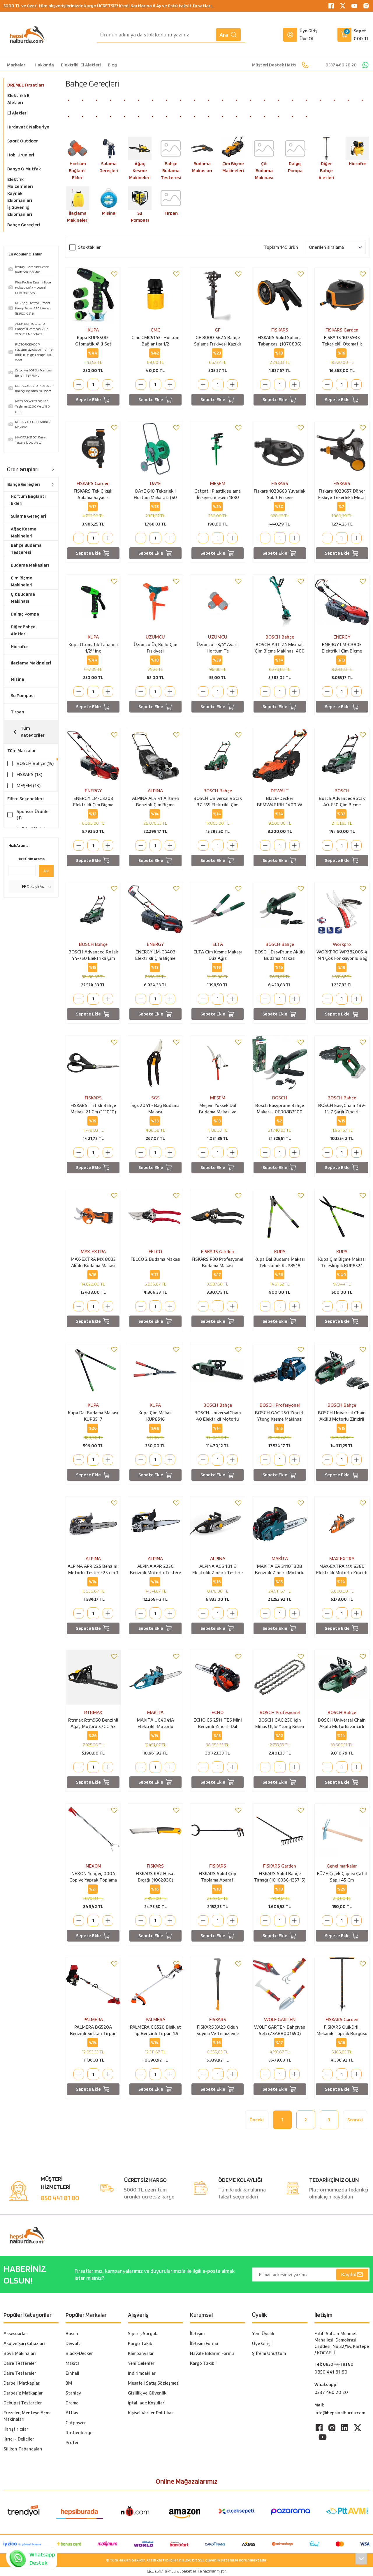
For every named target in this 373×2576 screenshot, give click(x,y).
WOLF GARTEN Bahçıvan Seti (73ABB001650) (279, 2030)
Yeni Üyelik (263, 2333)
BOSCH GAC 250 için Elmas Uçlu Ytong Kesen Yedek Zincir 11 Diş (279, 1724)
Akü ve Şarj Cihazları (24, 2343)
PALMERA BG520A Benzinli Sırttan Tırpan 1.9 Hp (93, 2031)
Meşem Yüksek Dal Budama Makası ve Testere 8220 (217, 1109)
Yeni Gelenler (141, 2363)
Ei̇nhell (72, 2373)
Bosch (72, 2333)
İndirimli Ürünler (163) (33, 832)
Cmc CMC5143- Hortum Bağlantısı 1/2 (155, 340)
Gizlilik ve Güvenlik (147, 2392)
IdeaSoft (155, 2571)
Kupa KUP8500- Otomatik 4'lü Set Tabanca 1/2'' (93, 341)
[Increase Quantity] (108, 384)
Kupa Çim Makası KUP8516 (155, 1416)
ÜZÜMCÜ (155, 636)
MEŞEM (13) (29, 785)
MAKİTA (280, 1558)
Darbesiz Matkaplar (23, 2392)
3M (69, 2383)
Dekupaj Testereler (22, 2402)
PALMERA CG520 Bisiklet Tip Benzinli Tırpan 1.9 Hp (155, 2031)
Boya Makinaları (19, 2353)
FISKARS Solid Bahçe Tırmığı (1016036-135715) (279, 1876)
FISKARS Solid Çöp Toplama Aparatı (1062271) (217, 1877)
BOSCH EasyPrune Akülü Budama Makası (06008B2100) (280, 955)
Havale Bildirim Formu (212, 2353)
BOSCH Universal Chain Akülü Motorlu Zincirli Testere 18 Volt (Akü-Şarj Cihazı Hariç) (341, 1724)
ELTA (217, 944)
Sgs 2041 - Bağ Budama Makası (155, 1108)
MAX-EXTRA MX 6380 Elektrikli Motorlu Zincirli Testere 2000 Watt (341, 1570)
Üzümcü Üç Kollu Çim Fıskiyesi (155, 647)
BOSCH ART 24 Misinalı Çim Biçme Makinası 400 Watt (280, 648)
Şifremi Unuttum (269, 2353)
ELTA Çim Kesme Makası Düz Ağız (217, 955)
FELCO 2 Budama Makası (155, 1259)
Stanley (73, 2392)
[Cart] (353, 34)
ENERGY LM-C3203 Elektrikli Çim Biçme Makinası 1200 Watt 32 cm (93, 802)
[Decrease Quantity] (78, 384)
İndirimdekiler (142, 2373)
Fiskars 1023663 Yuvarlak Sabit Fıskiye (279, 494)
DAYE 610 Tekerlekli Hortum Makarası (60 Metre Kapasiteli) (155, 495)
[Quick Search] (22, 882)
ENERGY (341, 636)
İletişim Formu (204, 2343)
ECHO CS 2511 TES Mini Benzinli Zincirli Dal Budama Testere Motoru (217, 1724)
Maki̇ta (73, 2363)
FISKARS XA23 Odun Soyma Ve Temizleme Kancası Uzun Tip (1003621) (217, 2031)
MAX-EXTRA (93, 1251)
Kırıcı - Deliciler (18, 2438)
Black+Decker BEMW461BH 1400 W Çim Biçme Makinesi (279, 802)
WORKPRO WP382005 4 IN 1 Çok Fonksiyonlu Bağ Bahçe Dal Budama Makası (341, 955)
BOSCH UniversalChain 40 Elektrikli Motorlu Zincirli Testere (217, 1416)
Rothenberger (80, 2432)
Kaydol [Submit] (352, 2274)
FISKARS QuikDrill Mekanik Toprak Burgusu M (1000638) (341, 2031)
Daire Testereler (19, 2363)
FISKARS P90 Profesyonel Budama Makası (217, 1262)
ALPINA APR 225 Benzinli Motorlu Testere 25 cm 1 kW (93, 1570)
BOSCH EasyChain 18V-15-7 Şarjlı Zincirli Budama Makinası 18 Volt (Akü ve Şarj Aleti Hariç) (341, 1109)
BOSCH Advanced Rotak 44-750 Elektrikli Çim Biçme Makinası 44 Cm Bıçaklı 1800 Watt (93, 955)
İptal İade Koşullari (147, 2402)
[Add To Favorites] (114, 273)
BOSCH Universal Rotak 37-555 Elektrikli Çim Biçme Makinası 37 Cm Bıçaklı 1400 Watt (217, 802)
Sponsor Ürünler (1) (33, 814)
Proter (72, 2442)
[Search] (171, 35)
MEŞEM (217, 483)
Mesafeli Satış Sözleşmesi (154, 2383)
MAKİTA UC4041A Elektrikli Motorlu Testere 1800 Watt (155, 1724)
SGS (155, 1097)
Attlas (72, 2412)
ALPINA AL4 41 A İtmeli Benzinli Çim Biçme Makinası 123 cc (155, 802)
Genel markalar (342, 1865)
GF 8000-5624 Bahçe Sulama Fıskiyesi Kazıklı (217, 340)
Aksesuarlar (15, 2333)
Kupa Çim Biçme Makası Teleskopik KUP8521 (342, 1262)
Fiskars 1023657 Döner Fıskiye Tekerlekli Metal (342, 494)
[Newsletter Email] (311, 2274)
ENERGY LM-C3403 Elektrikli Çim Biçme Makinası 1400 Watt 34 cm (155, 955)
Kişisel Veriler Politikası (151, 2412)
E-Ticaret (173, 2571)
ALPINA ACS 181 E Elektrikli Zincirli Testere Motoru (217, 1570)
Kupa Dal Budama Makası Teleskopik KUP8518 (279, 1262)
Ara (228, 34)
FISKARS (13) (29, 774)
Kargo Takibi (141, 2343)
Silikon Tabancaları (22, 2448)
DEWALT (280, 790)
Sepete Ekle (93, 399)
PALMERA (93, 2019)
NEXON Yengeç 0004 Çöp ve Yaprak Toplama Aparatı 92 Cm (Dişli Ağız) (93, 1877)
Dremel (73, 2402)
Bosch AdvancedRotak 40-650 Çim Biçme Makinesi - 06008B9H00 (341, 802)
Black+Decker (79, 2353)
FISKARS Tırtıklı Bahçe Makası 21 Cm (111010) (93, 1108)
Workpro (342, 944)
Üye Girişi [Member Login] (309, 30)
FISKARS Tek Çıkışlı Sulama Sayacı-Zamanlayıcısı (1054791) (93, 495)
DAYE (155, 483)
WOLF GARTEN (279, 2019)
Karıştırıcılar (15, 2429)
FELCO (155, 1251)
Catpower (76, 2422)
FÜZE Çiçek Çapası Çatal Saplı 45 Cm (342, 1876)
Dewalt (73, 2343)
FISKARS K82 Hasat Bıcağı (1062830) (155, 1876)
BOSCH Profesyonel (280, 1405)
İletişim (197, 2333)
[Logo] (27, 34)
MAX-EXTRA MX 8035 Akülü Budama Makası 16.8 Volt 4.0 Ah (93, 1263)
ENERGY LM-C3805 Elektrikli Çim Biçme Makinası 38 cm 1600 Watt (341, 648)
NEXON (93, 1865)
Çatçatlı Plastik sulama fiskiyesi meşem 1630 (217, 494)
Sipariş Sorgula (143, 2333)
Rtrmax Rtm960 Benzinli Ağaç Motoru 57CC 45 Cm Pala (93, 1724)
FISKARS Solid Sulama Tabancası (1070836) (280, 340)
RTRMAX (93, 1712)
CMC (155, 329)
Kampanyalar (141, 2353)
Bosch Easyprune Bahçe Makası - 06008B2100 (279, 1108)
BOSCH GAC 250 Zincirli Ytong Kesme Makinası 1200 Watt (280, 1416)
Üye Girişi (262, 2343)
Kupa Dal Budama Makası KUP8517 (93, 1416)
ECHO (218, 1712)
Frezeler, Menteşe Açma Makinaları (27, 2416)
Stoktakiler (89, 247)
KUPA (93, 329)
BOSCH (342, 790)
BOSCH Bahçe (279, 636)
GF (217, 329)
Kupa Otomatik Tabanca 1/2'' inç (93, 647)
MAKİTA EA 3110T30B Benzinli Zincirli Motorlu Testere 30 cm (280, 1570)
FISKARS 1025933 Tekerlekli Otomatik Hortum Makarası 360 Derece (342, 341)
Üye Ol (306, 38)
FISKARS (279, 329)
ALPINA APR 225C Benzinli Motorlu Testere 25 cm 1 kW (155, 1570)
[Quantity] (93, 384)
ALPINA (155, 790)
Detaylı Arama (36, 898)
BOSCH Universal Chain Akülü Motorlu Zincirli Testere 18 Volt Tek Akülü (342, 1416)
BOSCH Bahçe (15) (35, 763)
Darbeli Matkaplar (21, 2383)
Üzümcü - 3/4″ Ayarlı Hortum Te (218, 647)
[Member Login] (290, 35)
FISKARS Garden (342, 329)
